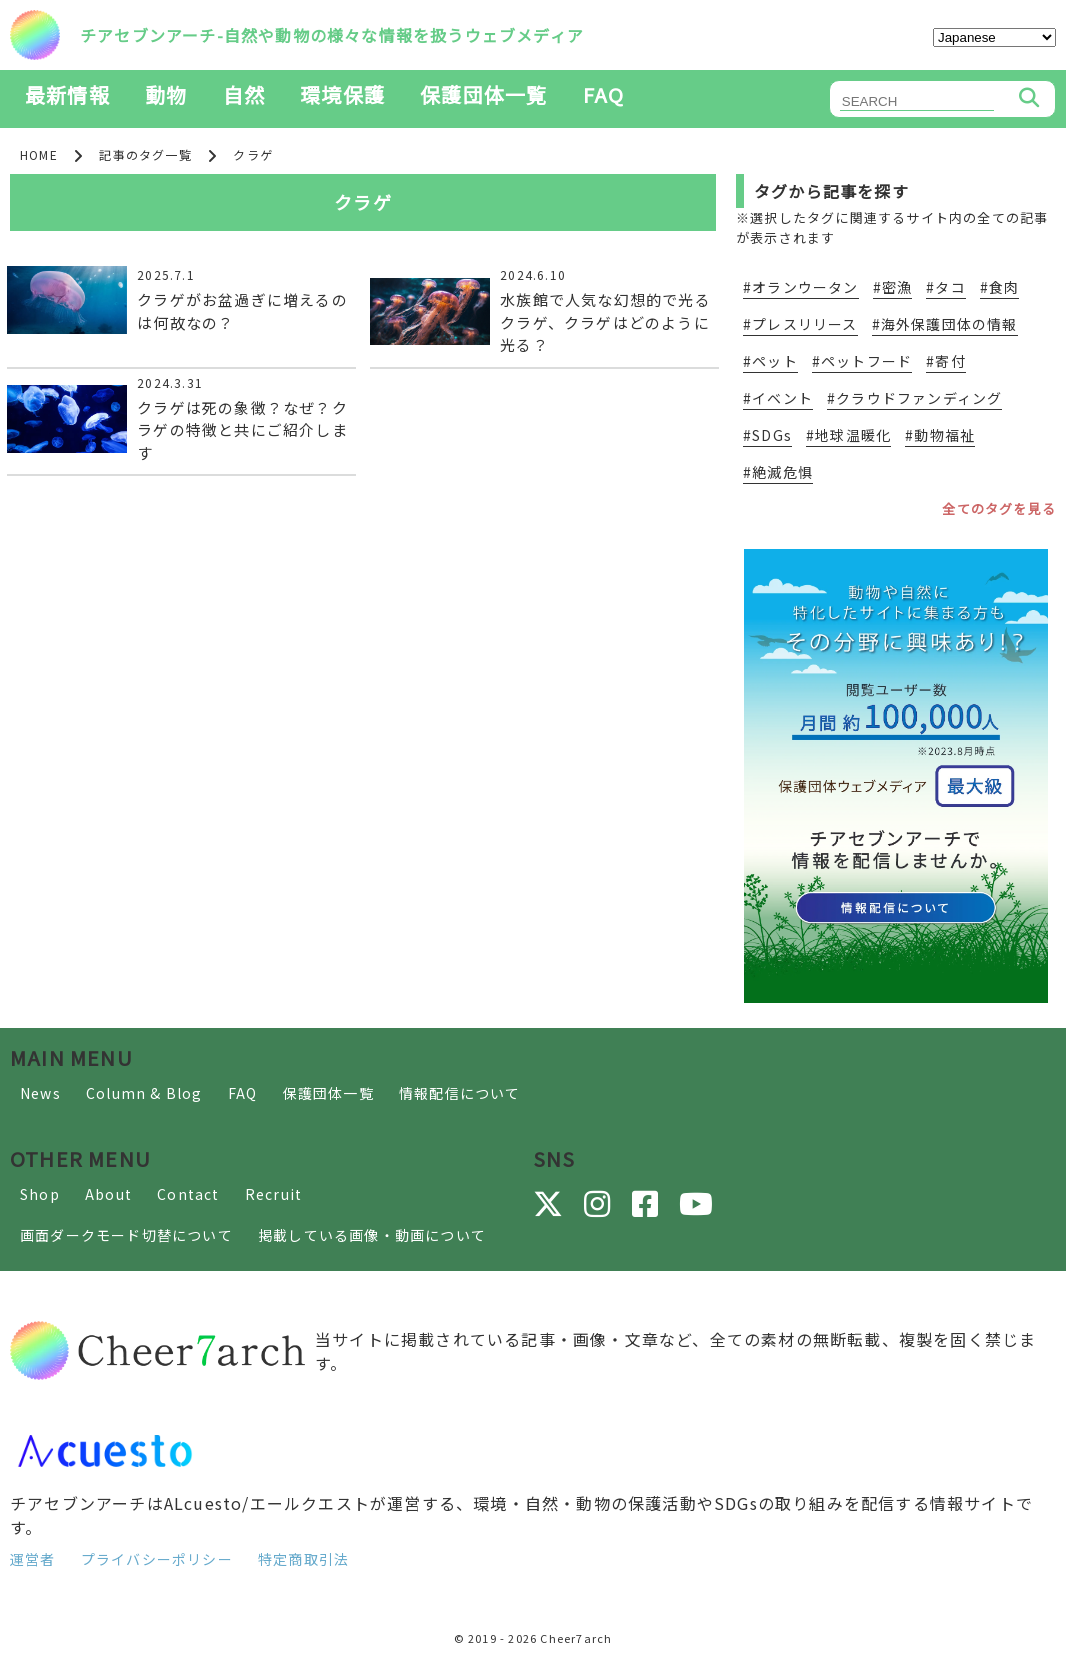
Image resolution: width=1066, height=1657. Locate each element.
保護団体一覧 (483, 94)
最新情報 (67, 94)
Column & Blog (144, 1093)
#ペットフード (862, 361)
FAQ (604, 94)
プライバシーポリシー (157, 1559)
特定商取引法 (303, 1559)
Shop (40, 1194)
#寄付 (946, 361)
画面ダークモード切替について (126, 1235)
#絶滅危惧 (778, 472)
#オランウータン (801, 287)
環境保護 (342, 94)
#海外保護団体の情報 (945, 324)
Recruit (273, 1194)
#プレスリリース (800, 324)
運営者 (33, 1559)
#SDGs (767, 435)
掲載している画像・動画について (372, 1235)
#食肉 (1000, 287)
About (108, 1194)
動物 (166, 94)
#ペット (770, 361)
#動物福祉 (940, 435)
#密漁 (893, 287)
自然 (244, 94)
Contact (188, 1194)
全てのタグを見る (999, 508)
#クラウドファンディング (914, 398)
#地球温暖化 (848, 435)
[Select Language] (994, 37)
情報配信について (460, 1093)
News (40, 1093)
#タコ (946, 287)
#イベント (778, 398)
